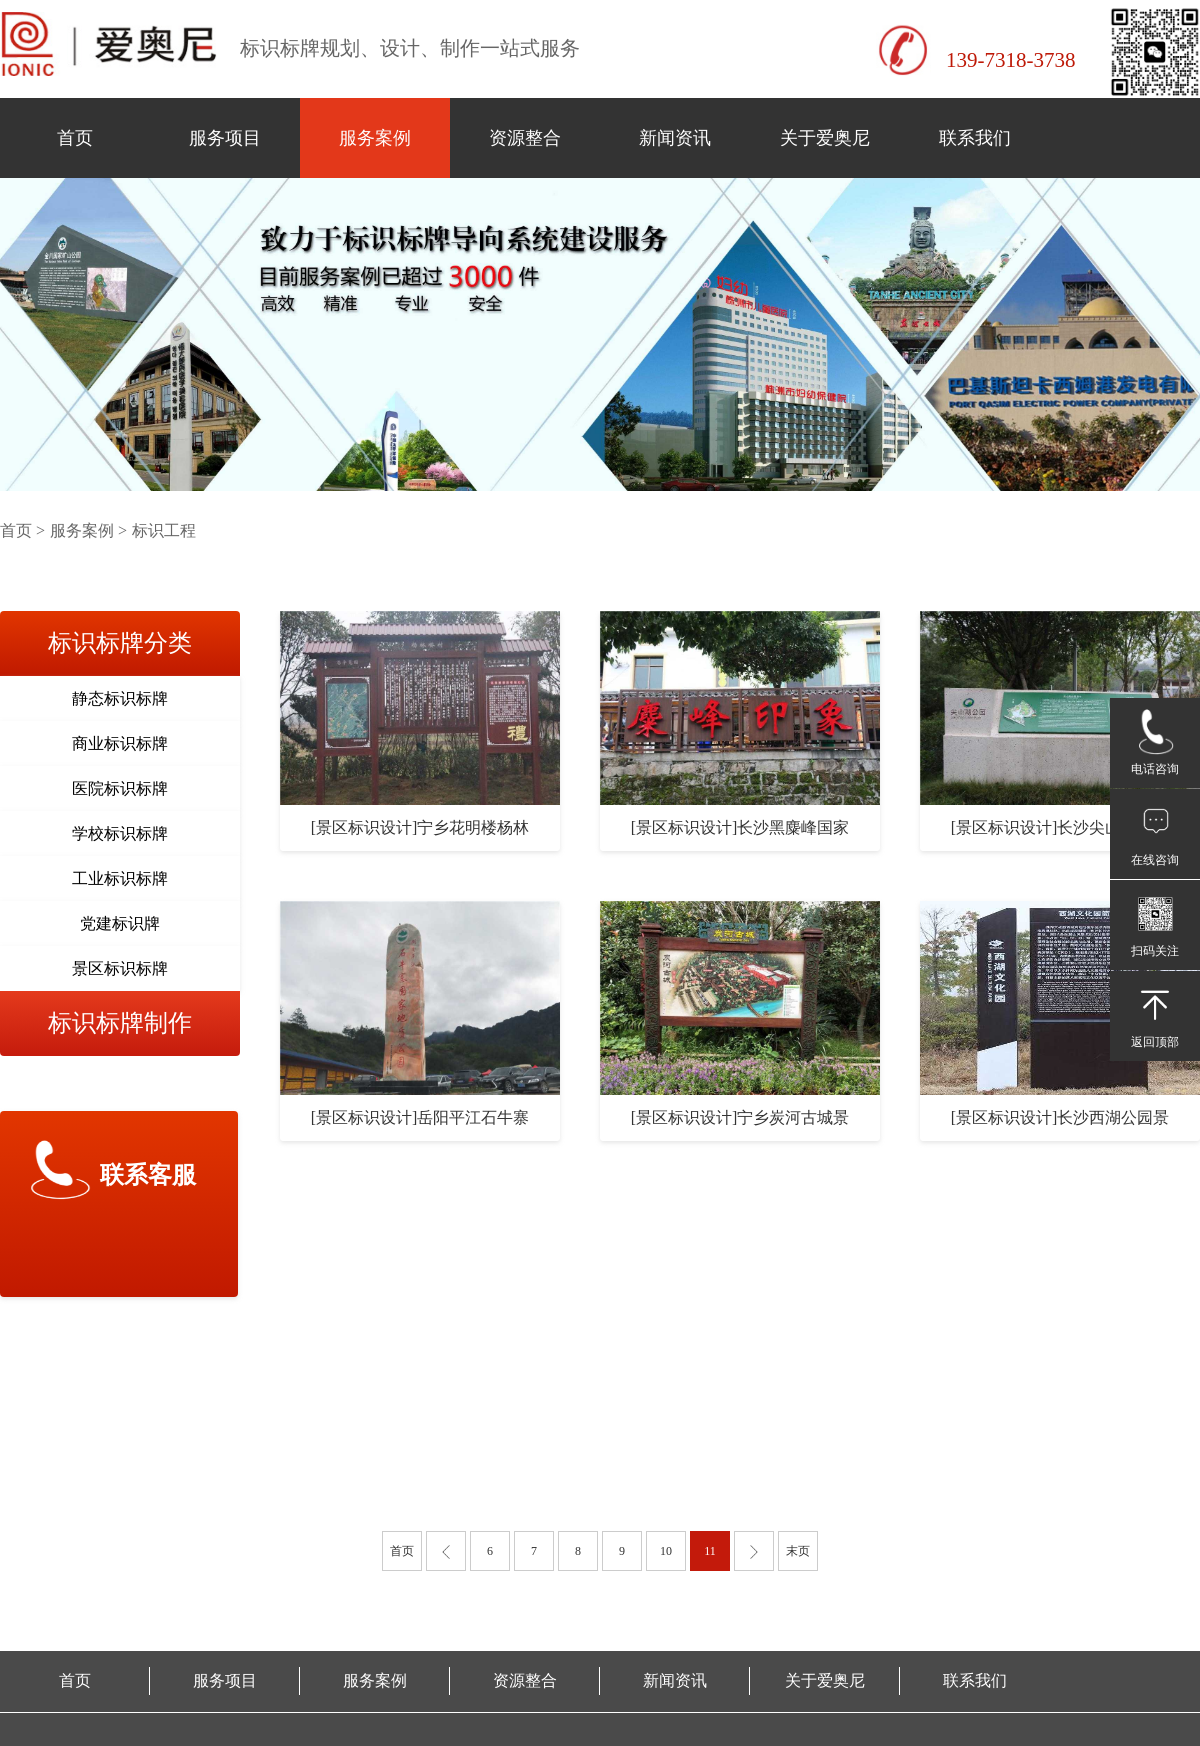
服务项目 (225, 138)
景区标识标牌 (120, 968)
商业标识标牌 (120, 743)
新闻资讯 (675, 138)
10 (666, 1551)
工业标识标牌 (120, 878)
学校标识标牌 (120, 833)
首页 (75, 138)
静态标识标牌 (120, 698)
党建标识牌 (120, 923)
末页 (798, 1551)
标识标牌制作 (120, 1023)
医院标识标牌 (120, 788)
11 (710, 1551)
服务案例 (375, 138)
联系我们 (975, 138)
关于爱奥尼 (825, 138)
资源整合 (525, 138)
